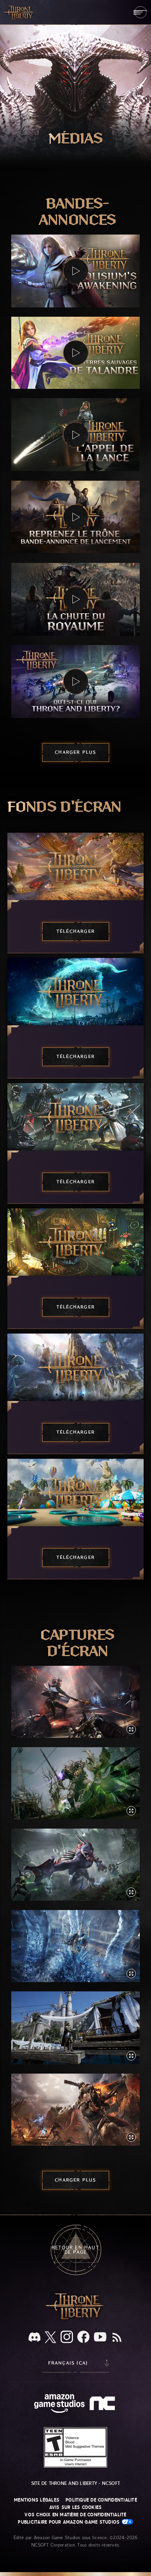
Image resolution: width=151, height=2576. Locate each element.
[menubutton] (140, 12)
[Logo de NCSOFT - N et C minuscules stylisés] (103, 2404)
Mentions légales (36, 2500)
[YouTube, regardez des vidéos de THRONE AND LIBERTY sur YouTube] (100, 2338)
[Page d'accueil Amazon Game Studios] (59, 2404)
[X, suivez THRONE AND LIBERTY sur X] (50, 2338)
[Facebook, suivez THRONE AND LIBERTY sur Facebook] (83, 2338)
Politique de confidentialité (101, 2500)
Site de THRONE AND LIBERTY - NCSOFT (75, 2483)
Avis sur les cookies (75, 2507)
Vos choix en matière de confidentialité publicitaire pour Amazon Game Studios (75, 2518)
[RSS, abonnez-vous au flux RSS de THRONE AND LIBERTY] (117, 2338)
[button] (75, 271)
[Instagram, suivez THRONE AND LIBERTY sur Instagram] (67, 2338)
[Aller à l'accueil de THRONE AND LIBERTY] (19, 12)
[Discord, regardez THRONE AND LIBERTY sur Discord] (34, 2337)
